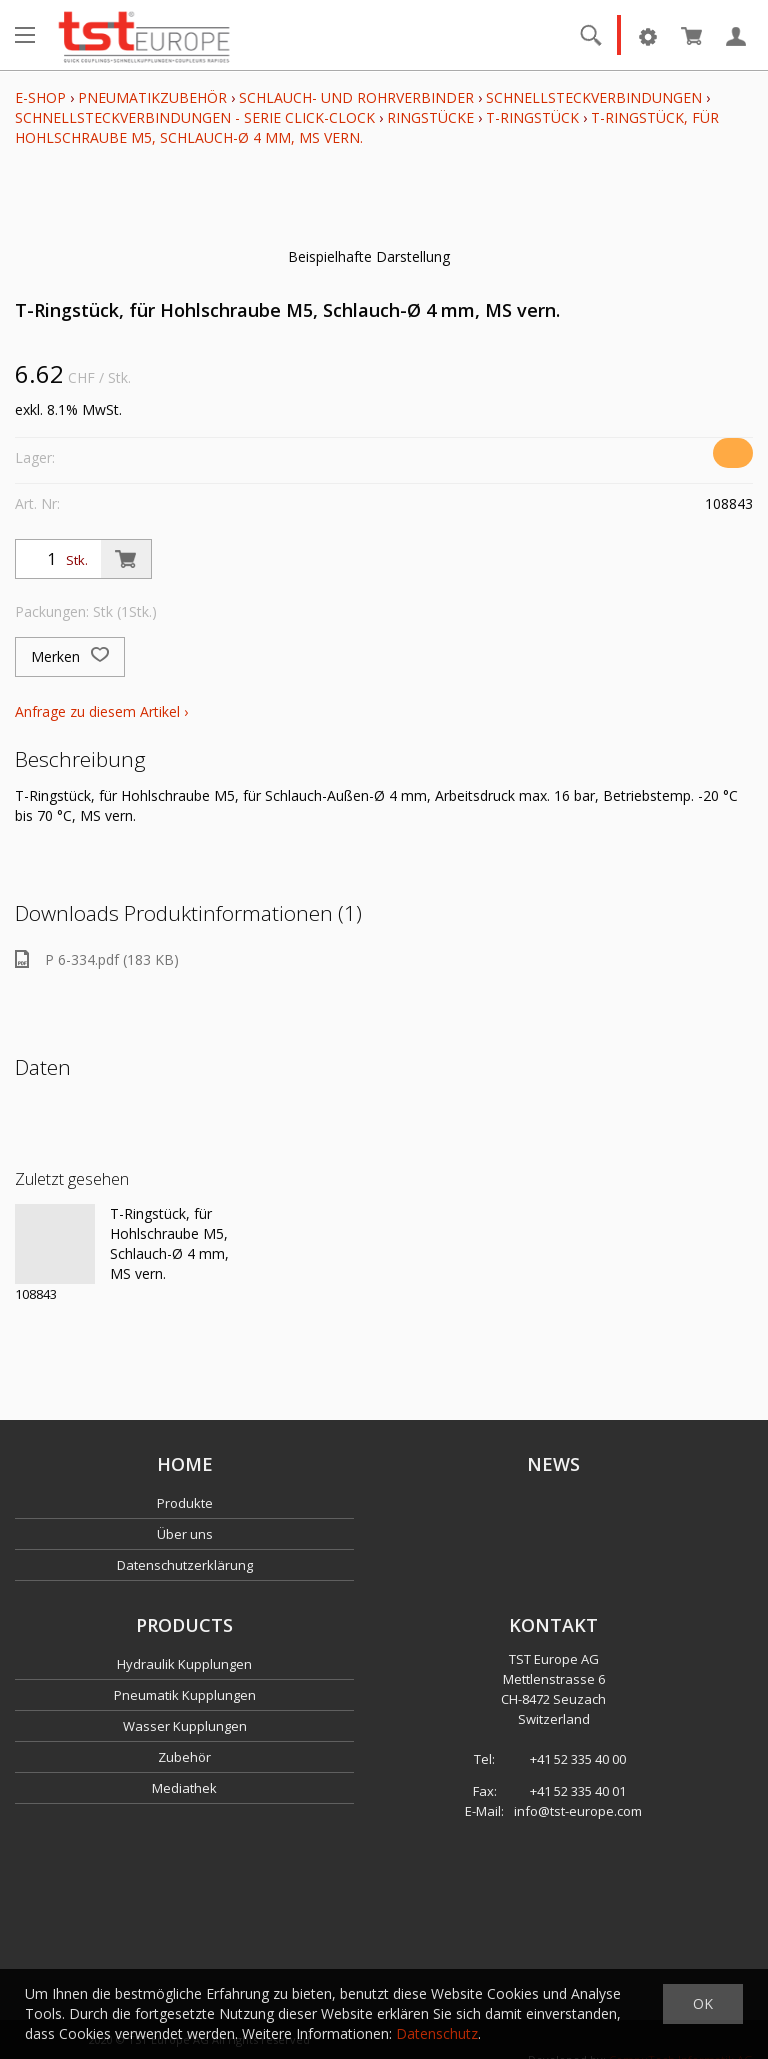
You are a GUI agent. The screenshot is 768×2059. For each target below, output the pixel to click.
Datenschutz (437, 2033)
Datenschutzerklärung (185, 1565)
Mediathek (184, 1788)
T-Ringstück (532, 117)
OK (703, 2003)
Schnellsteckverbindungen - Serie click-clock (195, 117)
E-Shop (40, 97)
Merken (70, 657)
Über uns (185, 1534)
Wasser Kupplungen (185, 1726)
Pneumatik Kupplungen (185, 1695)
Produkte (185, 1503)
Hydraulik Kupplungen (184, 1664)
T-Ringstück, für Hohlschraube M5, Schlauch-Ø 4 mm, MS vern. (169, 1243)
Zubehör (184, 1757)
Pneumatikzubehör (154, 97)
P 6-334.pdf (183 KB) (97, 959)
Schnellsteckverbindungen (594, 97)
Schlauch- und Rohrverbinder (356, 97)
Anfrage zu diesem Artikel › (101, 711)
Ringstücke (430, 117)
